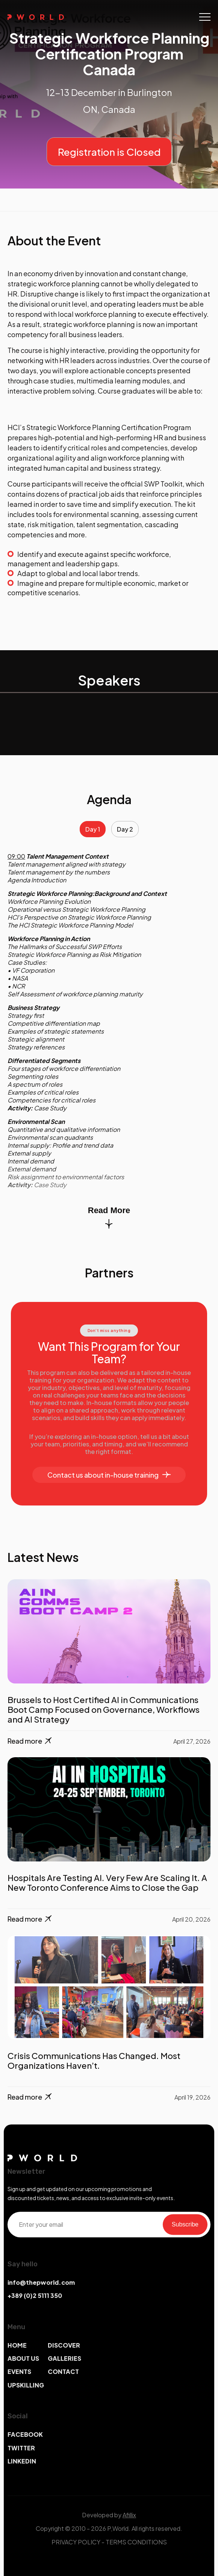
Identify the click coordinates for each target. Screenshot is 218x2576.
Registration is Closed (109, 152)
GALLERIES (64, 2358)
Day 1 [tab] (92, 829)
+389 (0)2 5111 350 (35, 2295)
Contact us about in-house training (109, 1474)
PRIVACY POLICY (75, 2542)
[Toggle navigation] (204, 17)
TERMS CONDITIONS (136, 2542)
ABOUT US (23, 2358)
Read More (109, 1217)
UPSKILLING (26, 2385)
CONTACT (63, 2371)
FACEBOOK (25, 2434)
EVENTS (19, 2371)
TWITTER (21, 2448)
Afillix (129, 2515)
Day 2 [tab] (125, 829)
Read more (30, 1741)
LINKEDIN (22, 2461)
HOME (17, 2345)
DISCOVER (64, 2345)
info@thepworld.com (41, 2282)
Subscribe (185, 2224)
